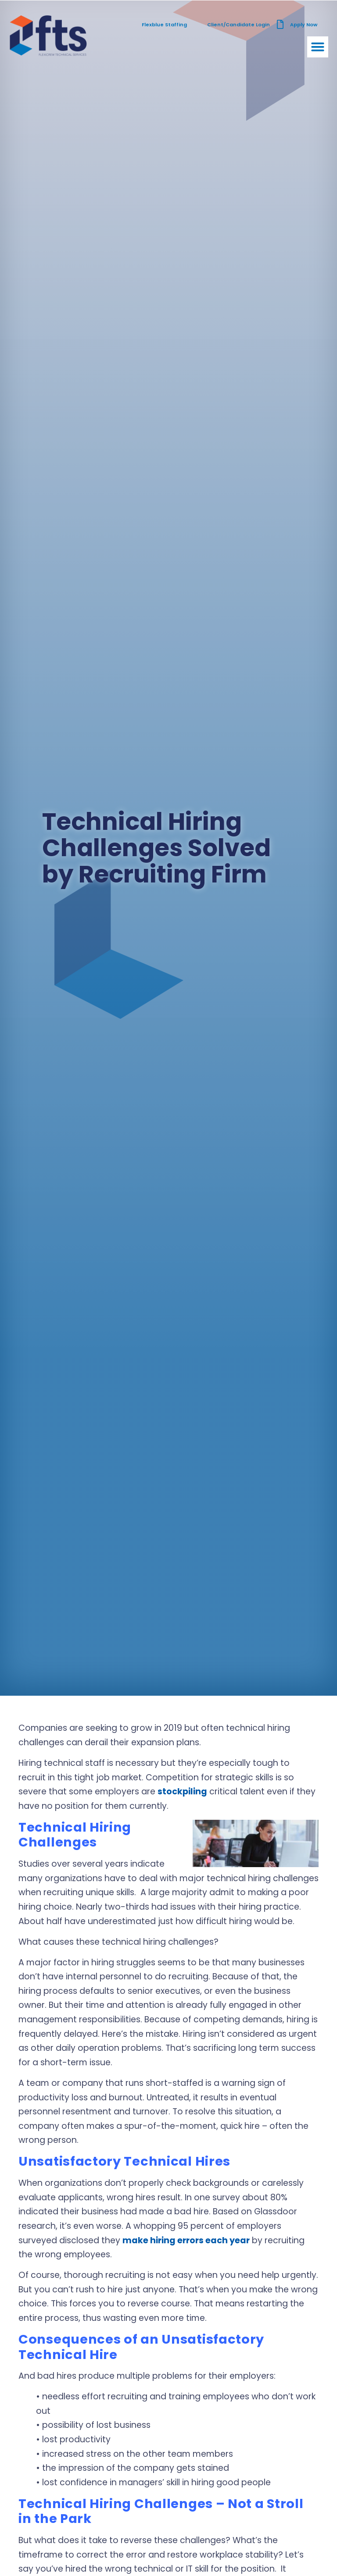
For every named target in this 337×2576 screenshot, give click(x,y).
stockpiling (182, 1791)
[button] (317, 46)
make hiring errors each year (186, 2240)
